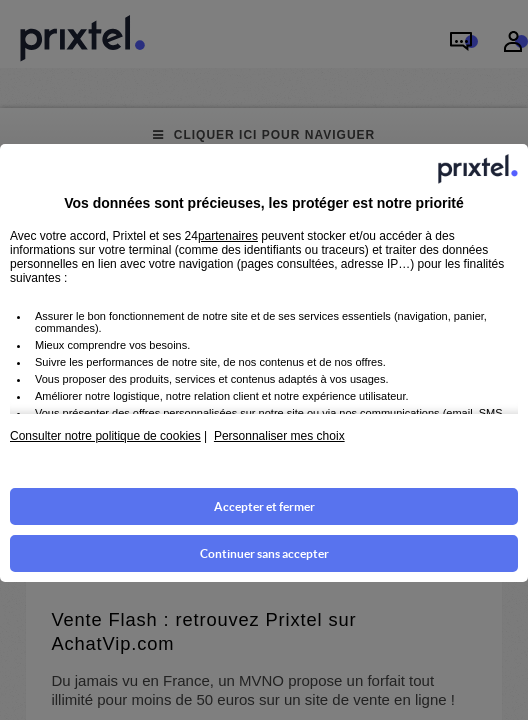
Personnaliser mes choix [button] (279, 436)
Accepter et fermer (264, 506)
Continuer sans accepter (264, 553)
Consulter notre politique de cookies (105, 436)
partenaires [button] (228, 236)
